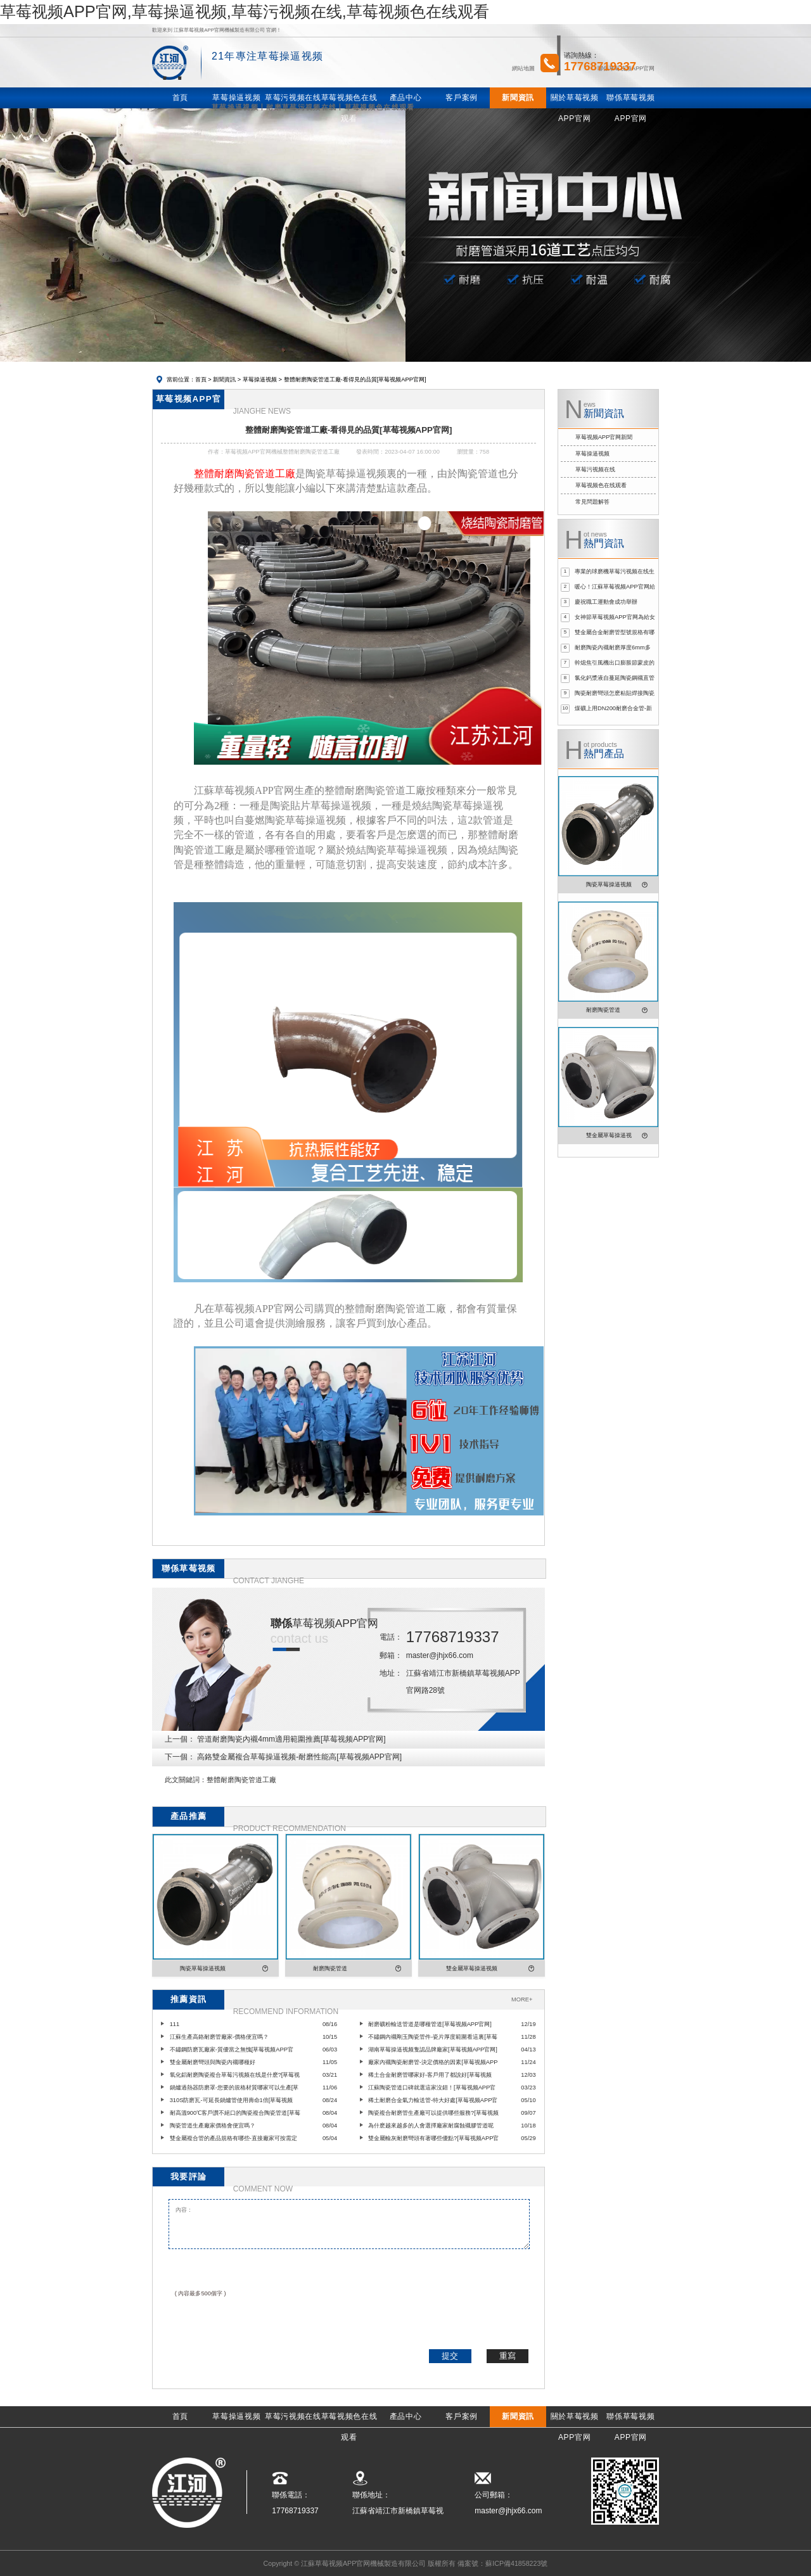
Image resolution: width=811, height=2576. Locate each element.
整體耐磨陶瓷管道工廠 (241, 1779)
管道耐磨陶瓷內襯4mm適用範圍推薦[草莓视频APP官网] (291, 1739)
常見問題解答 (592, 502)
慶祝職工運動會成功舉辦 (606, 602)
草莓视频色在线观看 (601, 485)
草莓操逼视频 (260, 379)
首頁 (201, 379)
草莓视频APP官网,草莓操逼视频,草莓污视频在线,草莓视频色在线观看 (244, 11)
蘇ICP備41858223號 (516, 2563)
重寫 (507, 2356)
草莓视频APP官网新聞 (604, 437)
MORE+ (521, 1999)
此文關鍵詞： (186, 1779)
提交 (450, 2356)
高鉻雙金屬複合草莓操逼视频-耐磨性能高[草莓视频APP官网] (299, 1756)
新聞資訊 (224, 379)
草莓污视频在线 (595, 469)
